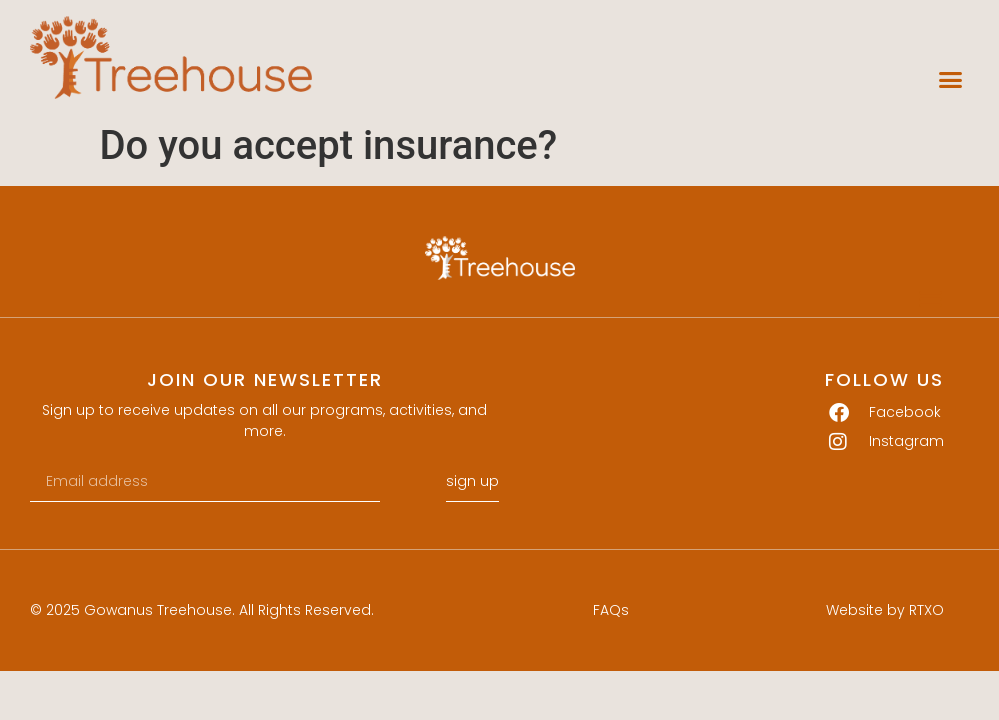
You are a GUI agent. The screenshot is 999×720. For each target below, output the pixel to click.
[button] (951, 80)
